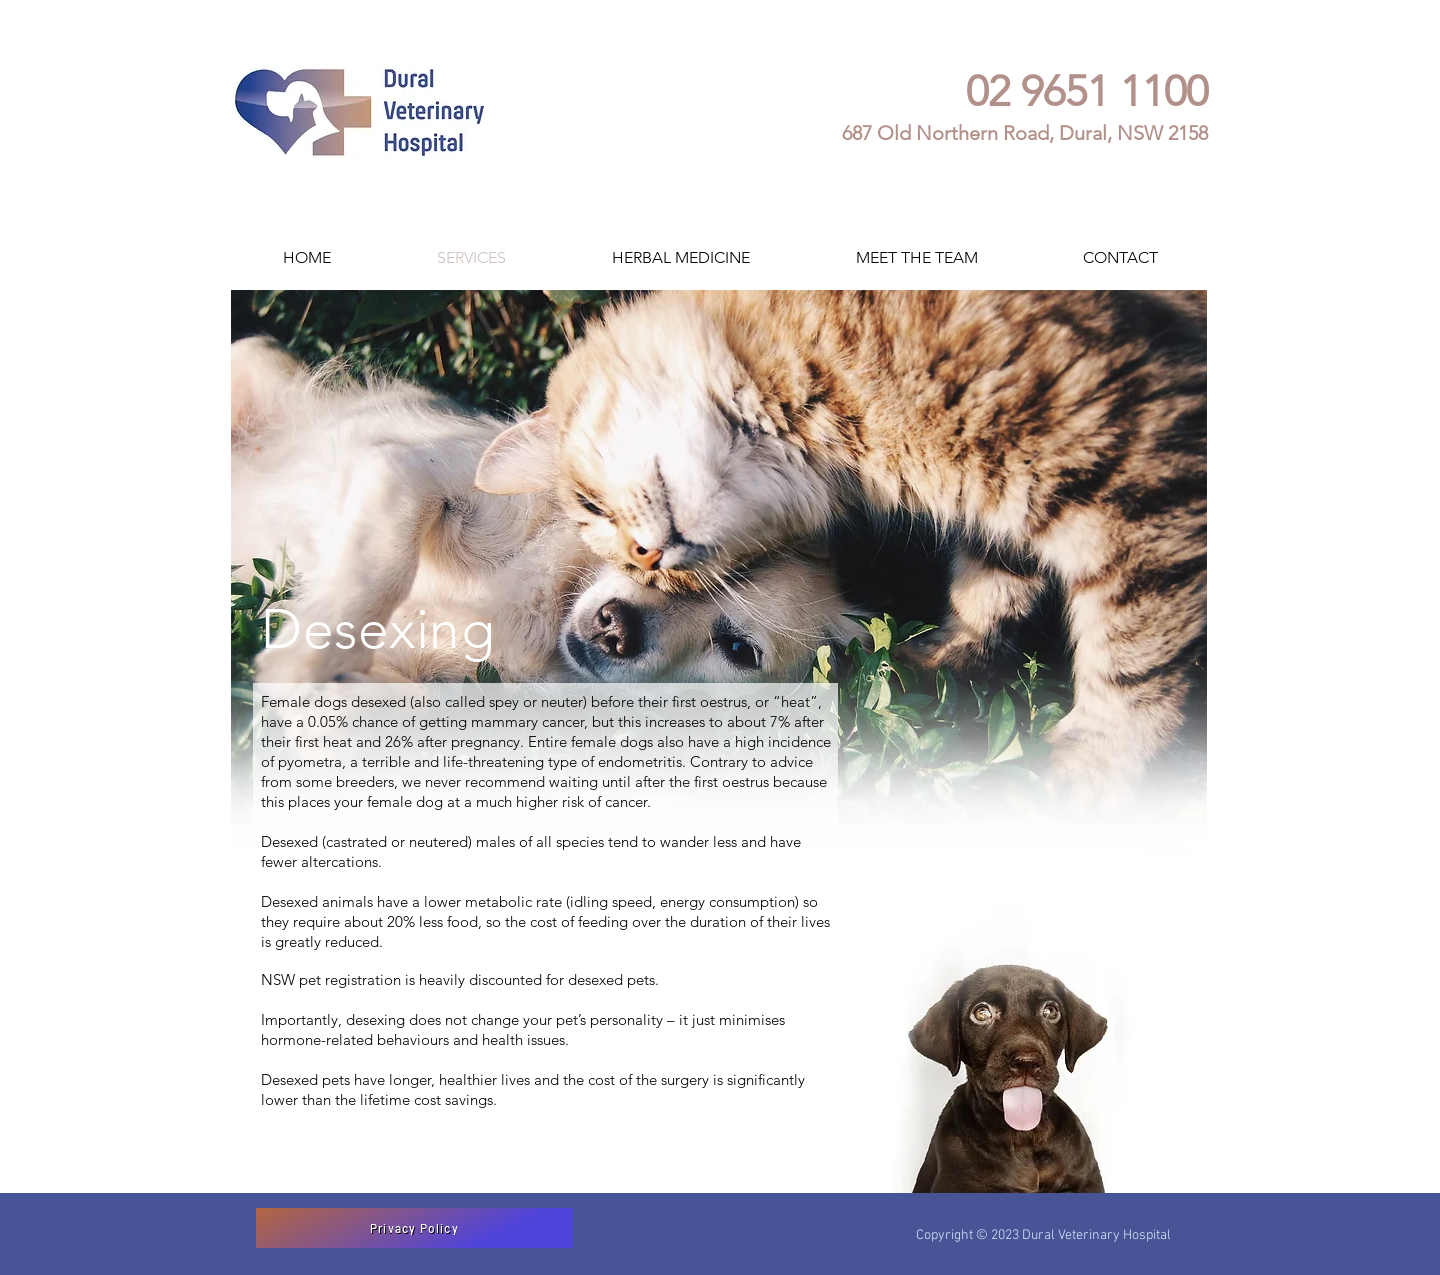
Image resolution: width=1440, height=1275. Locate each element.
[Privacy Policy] (414, 1228)
